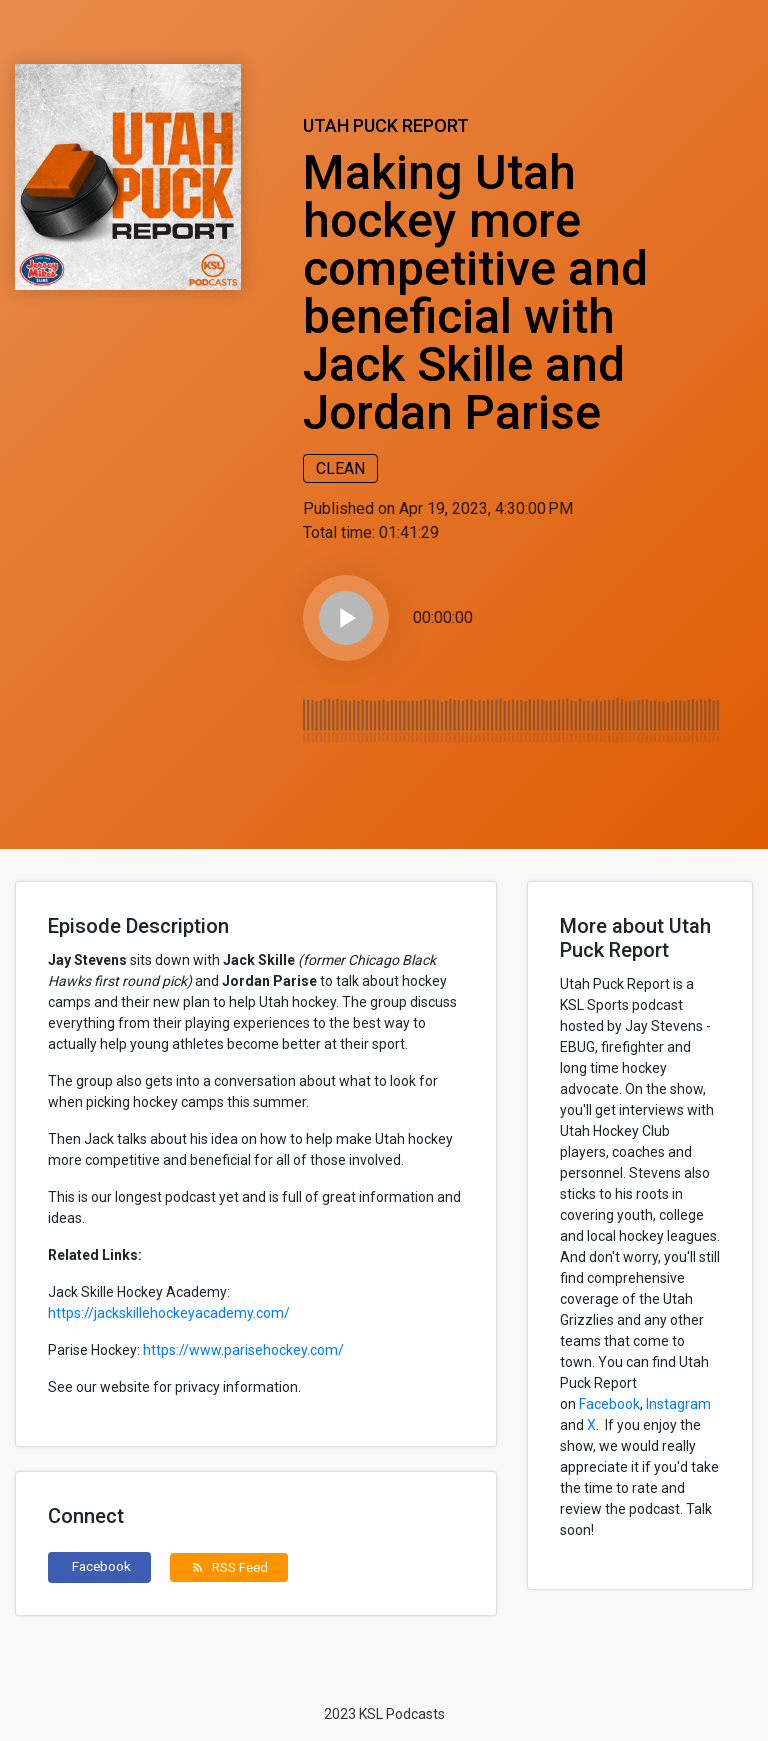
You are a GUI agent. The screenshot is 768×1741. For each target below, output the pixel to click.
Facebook (609, 1404)
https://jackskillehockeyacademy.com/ (169, 1313)
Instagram (678, 1404)
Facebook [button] (101, 1566)
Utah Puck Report (386, 125)
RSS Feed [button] (229, 1567)
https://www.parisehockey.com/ (243, 1350)
